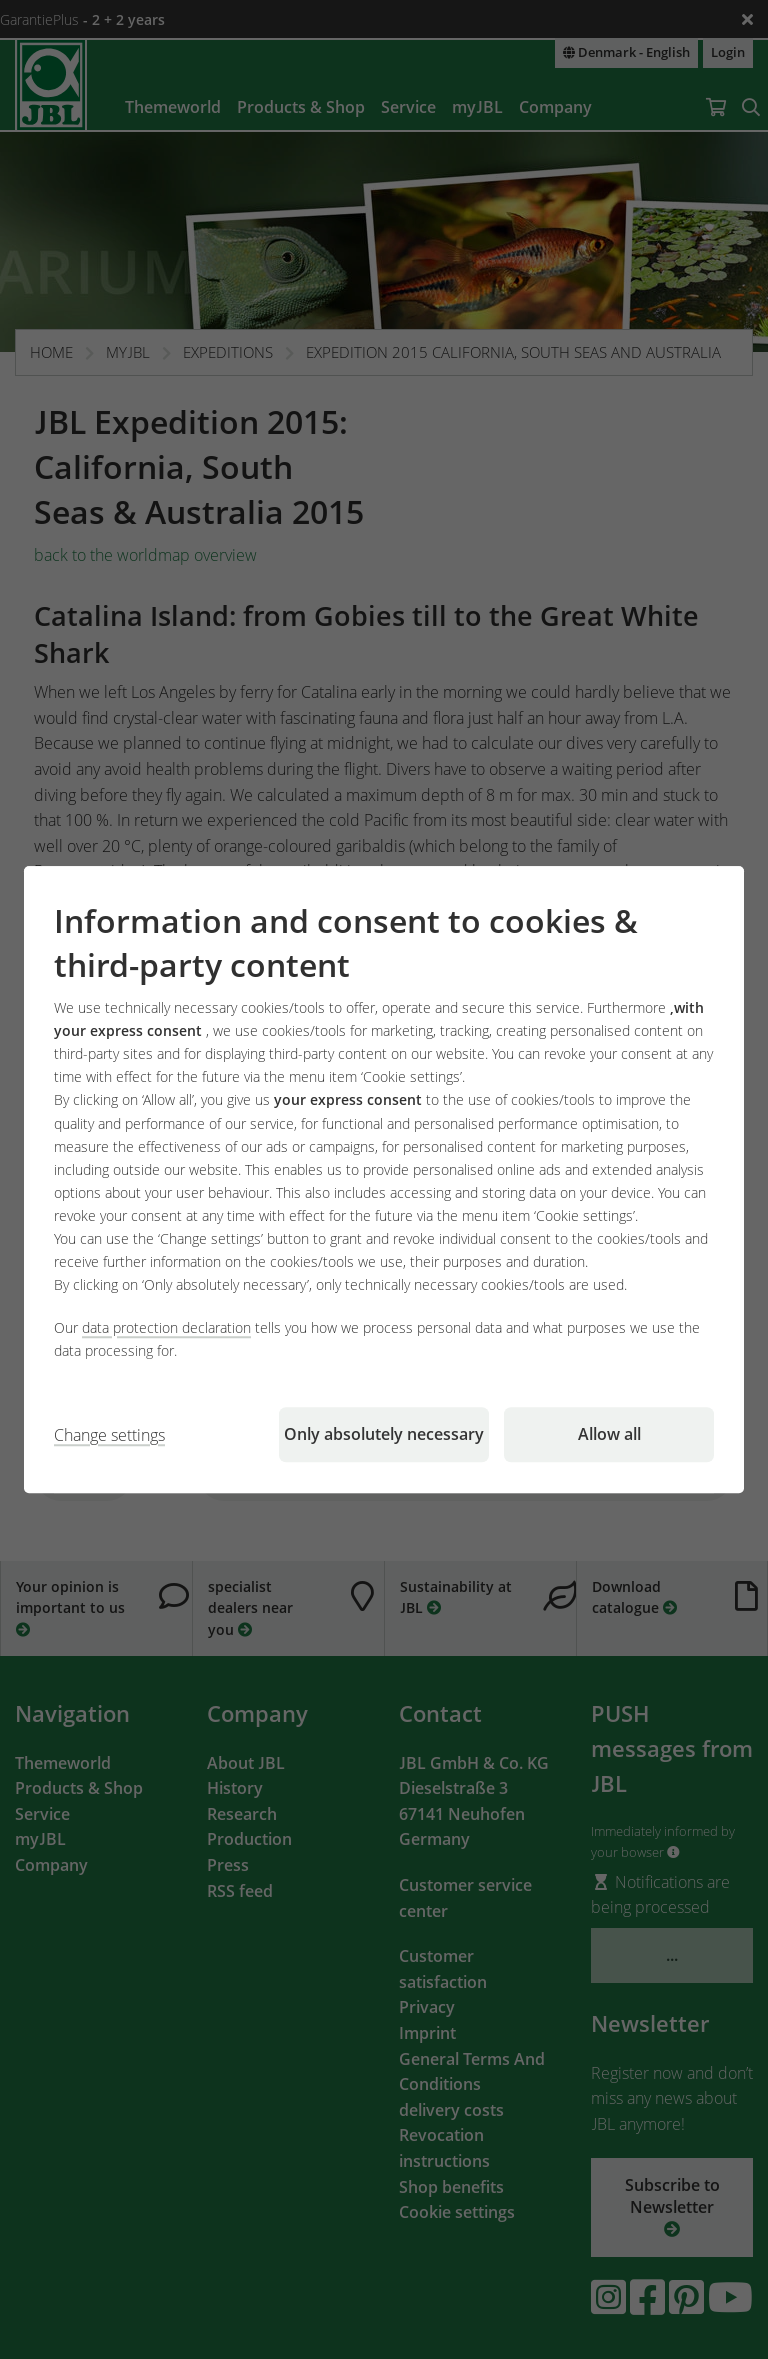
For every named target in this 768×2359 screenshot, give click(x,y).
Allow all (609, 1434)
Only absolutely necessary (384, 1434)
